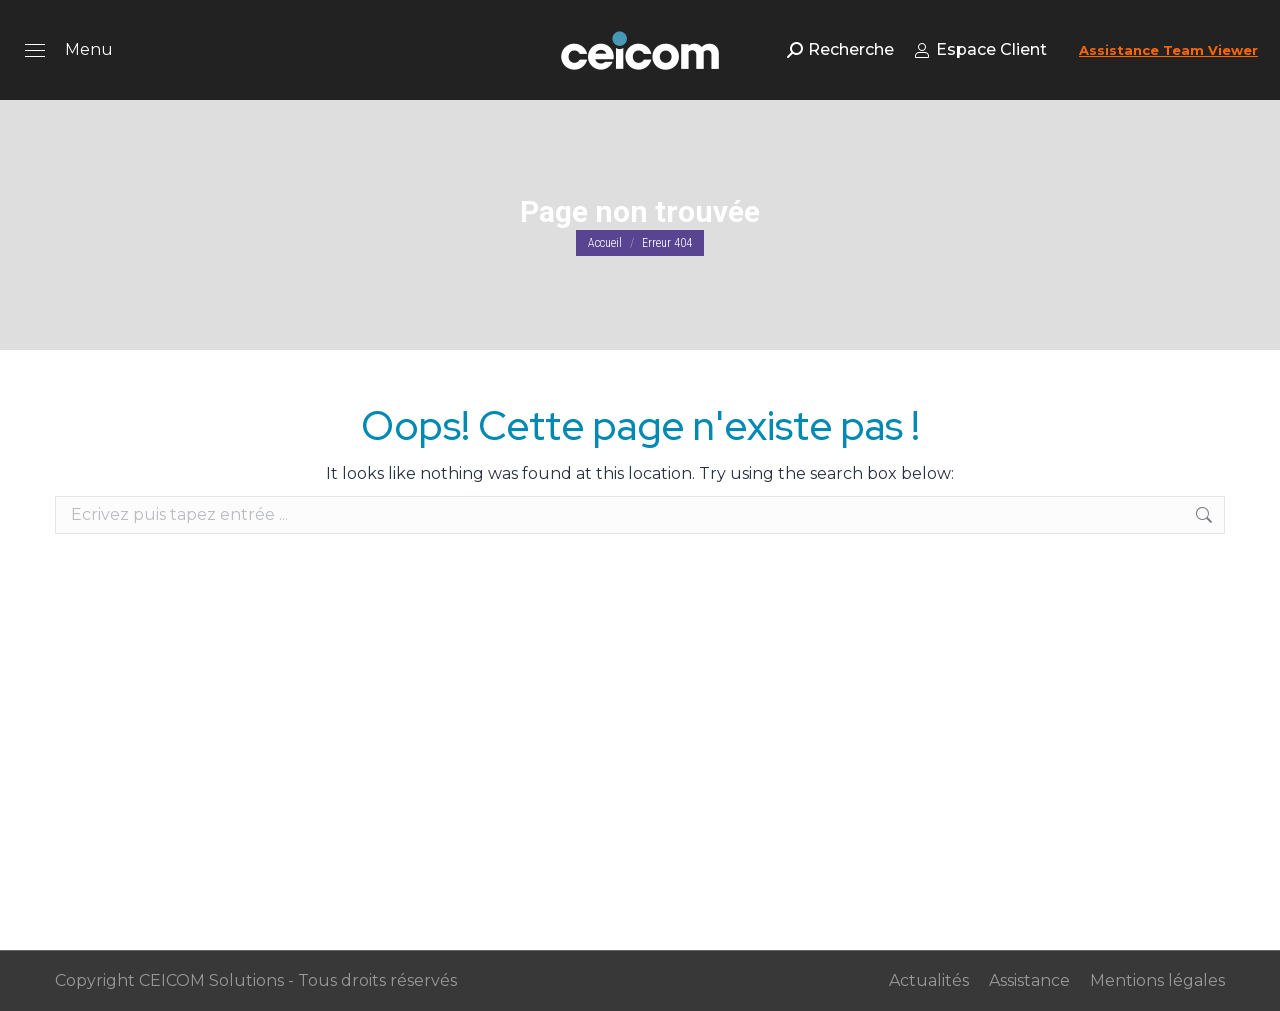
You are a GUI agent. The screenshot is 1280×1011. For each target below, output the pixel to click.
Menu (89, 49)
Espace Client (980, 49)
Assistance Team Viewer (1168, 50)
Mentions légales (1157, 980)
